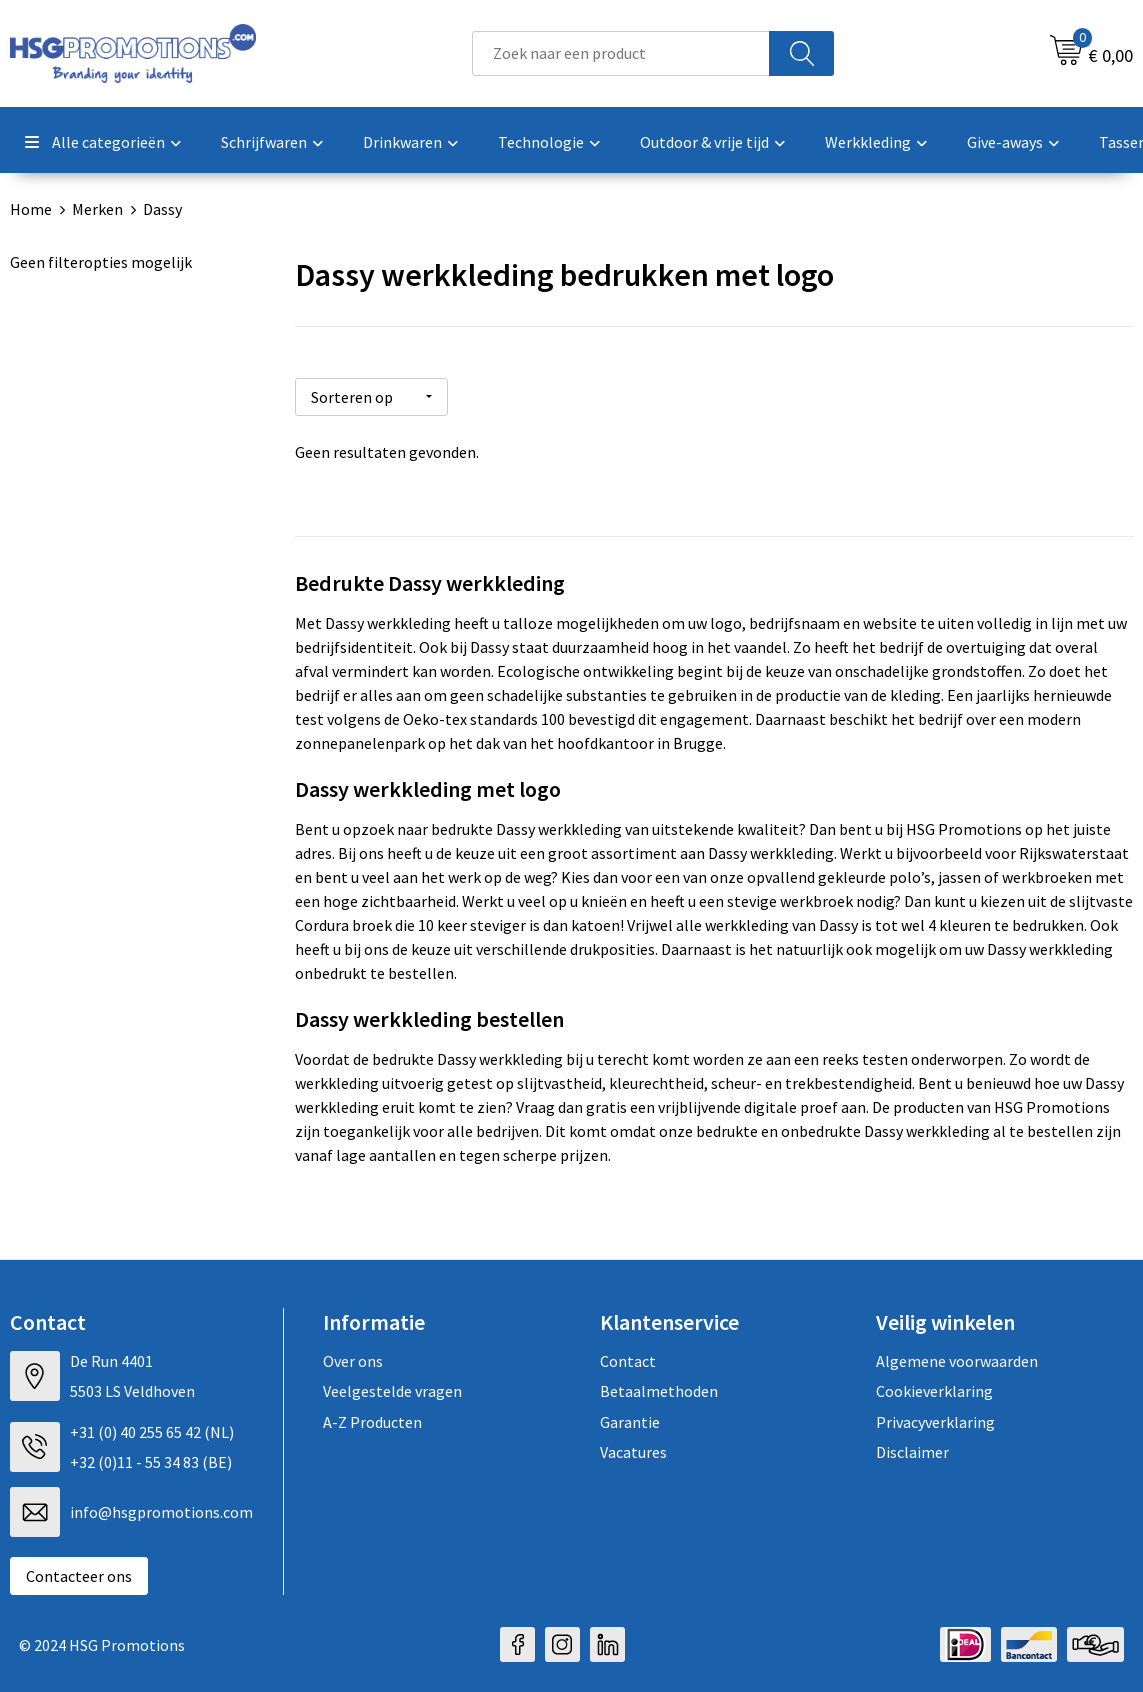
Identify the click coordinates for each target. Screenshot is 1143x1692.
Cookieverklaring (934, 1388)
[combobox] (621, 53)
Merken (97, 209)
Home (31, 209)
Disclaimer (912, 1449)
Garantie (630, 1419)
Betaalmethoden (659, 1388)
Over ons (353, 1358)
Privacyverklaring (935, 1419)
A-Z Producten (372, 1419)
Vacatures (633, 1449)
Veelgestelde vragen (392, 1388)
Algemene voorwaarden (957, 1358)
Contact (628, 1358)
